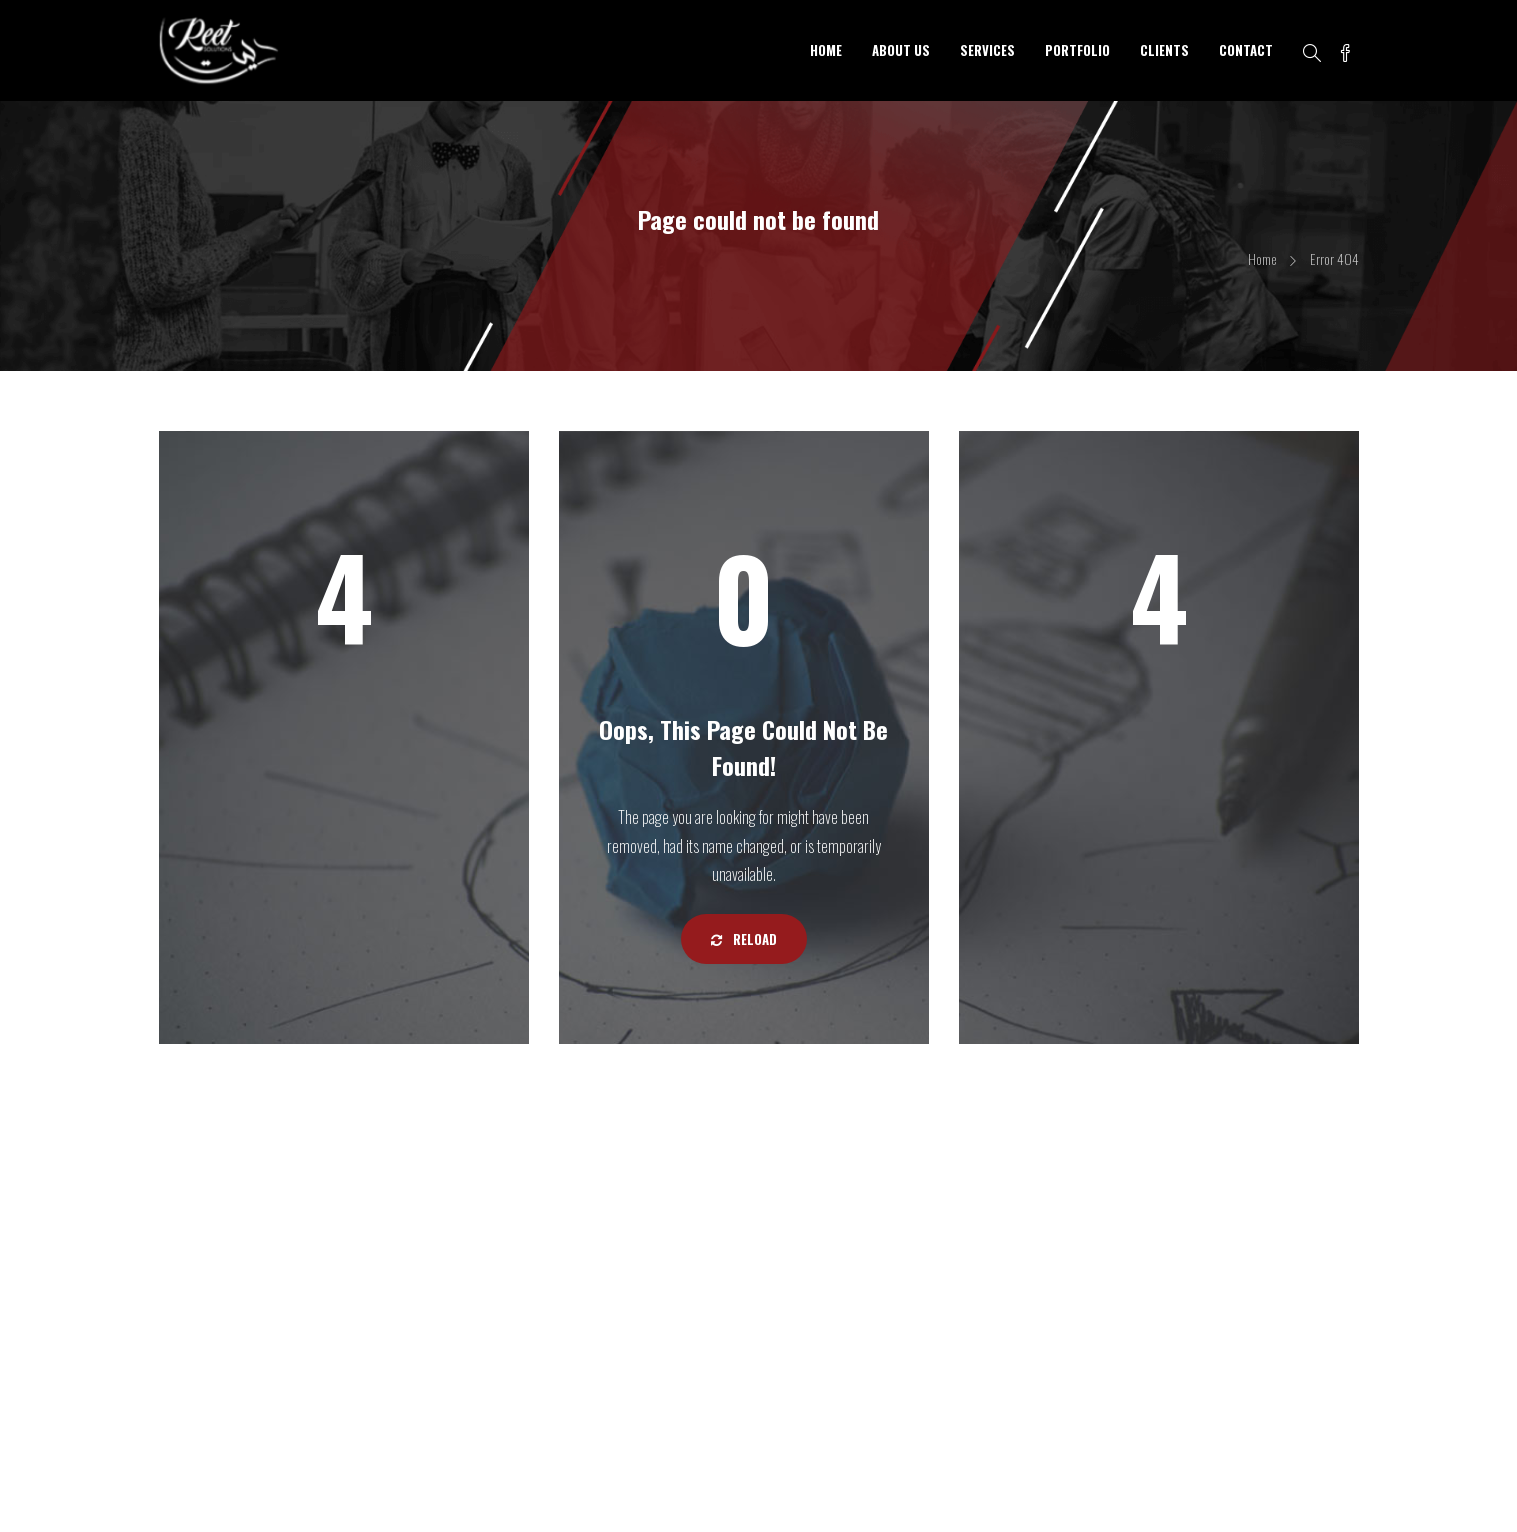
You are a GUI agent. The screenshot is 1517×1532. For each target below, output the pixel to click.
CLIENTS (1164, 50)
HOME (826, 50)
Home (1262, 258)
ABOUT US (901, 50)
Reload (744, 939)
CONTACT (1246, 50)
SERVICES (987, 50)
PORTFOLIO (1077, 50)
